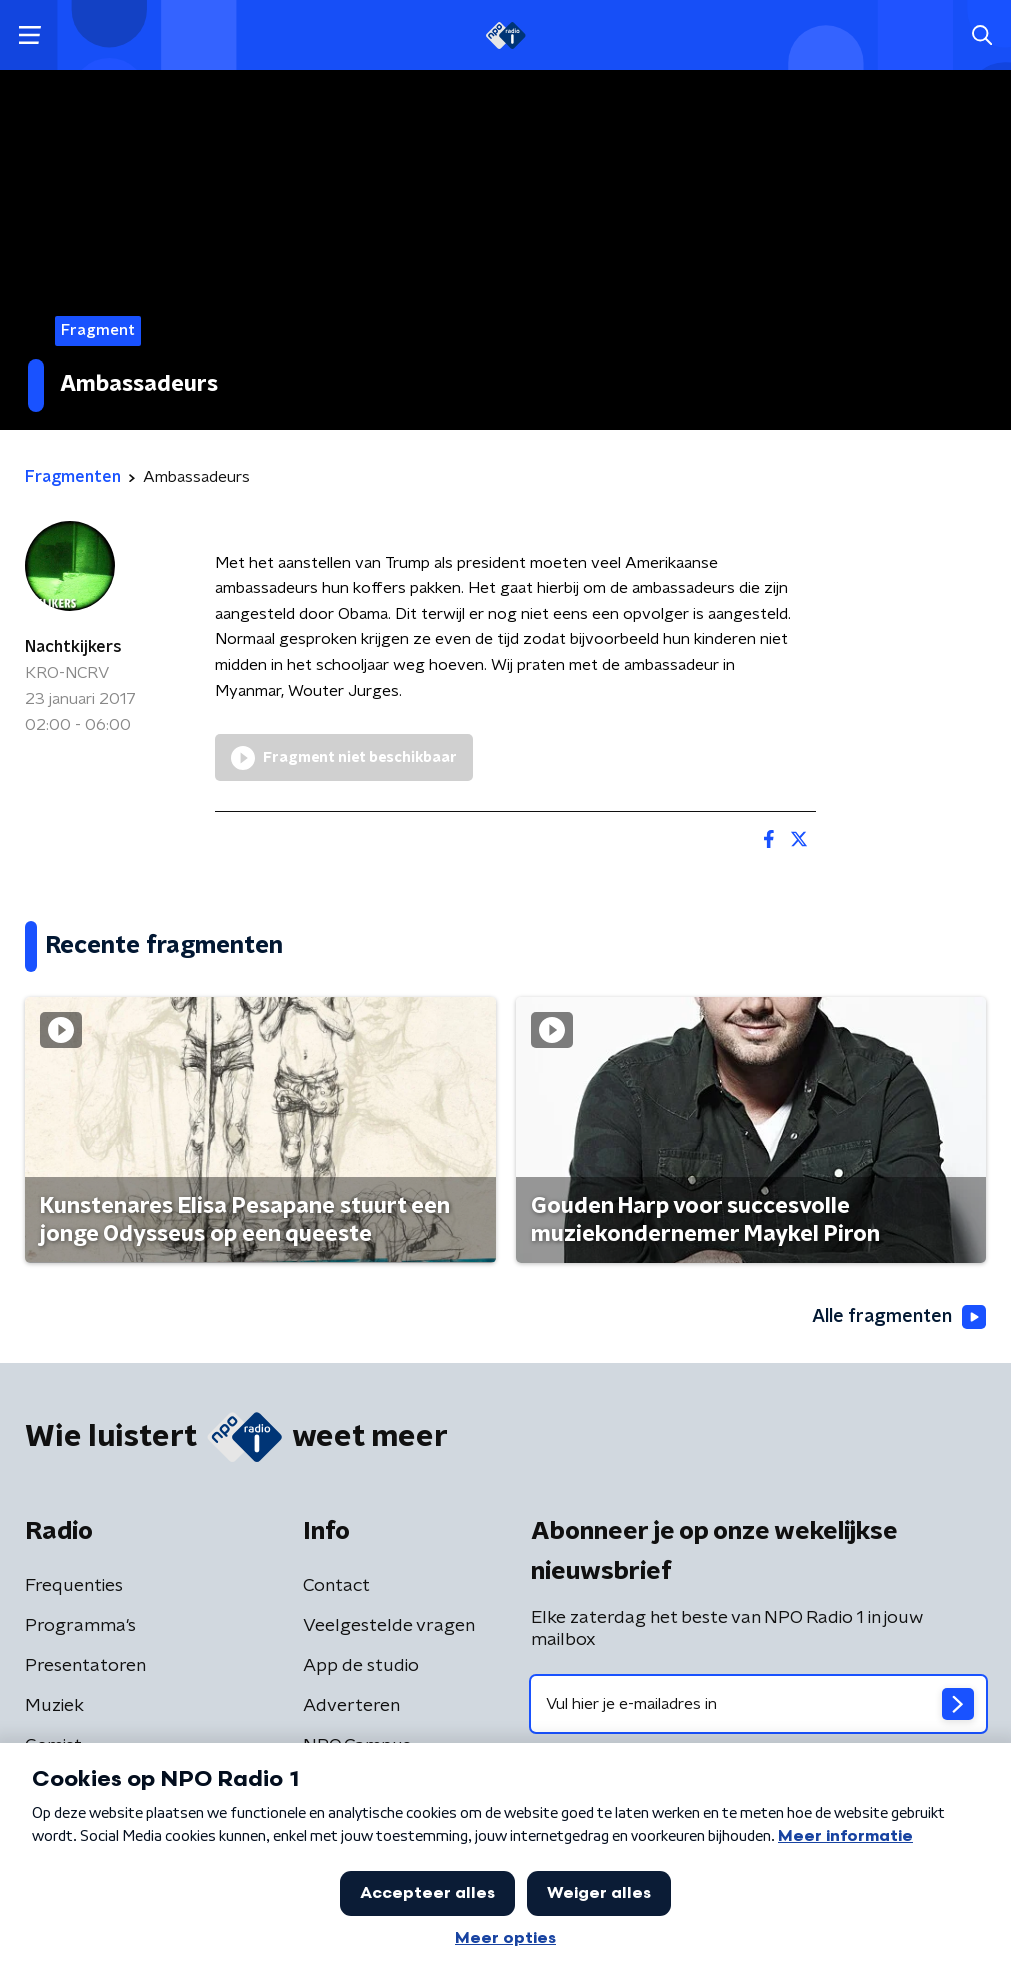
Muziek (54, 1706)
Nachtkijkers (73, 647)
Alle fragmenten (899, 1317)
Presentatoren (85, 1666)
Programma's (80, 1626)
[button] (29, 35)
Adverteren (351, 1706)
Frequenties (74, 1586)
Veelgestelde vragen (389, 1626)
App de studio (361, 1666)
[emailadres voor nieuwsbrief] (759, 1704)
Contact (336, 1586)
